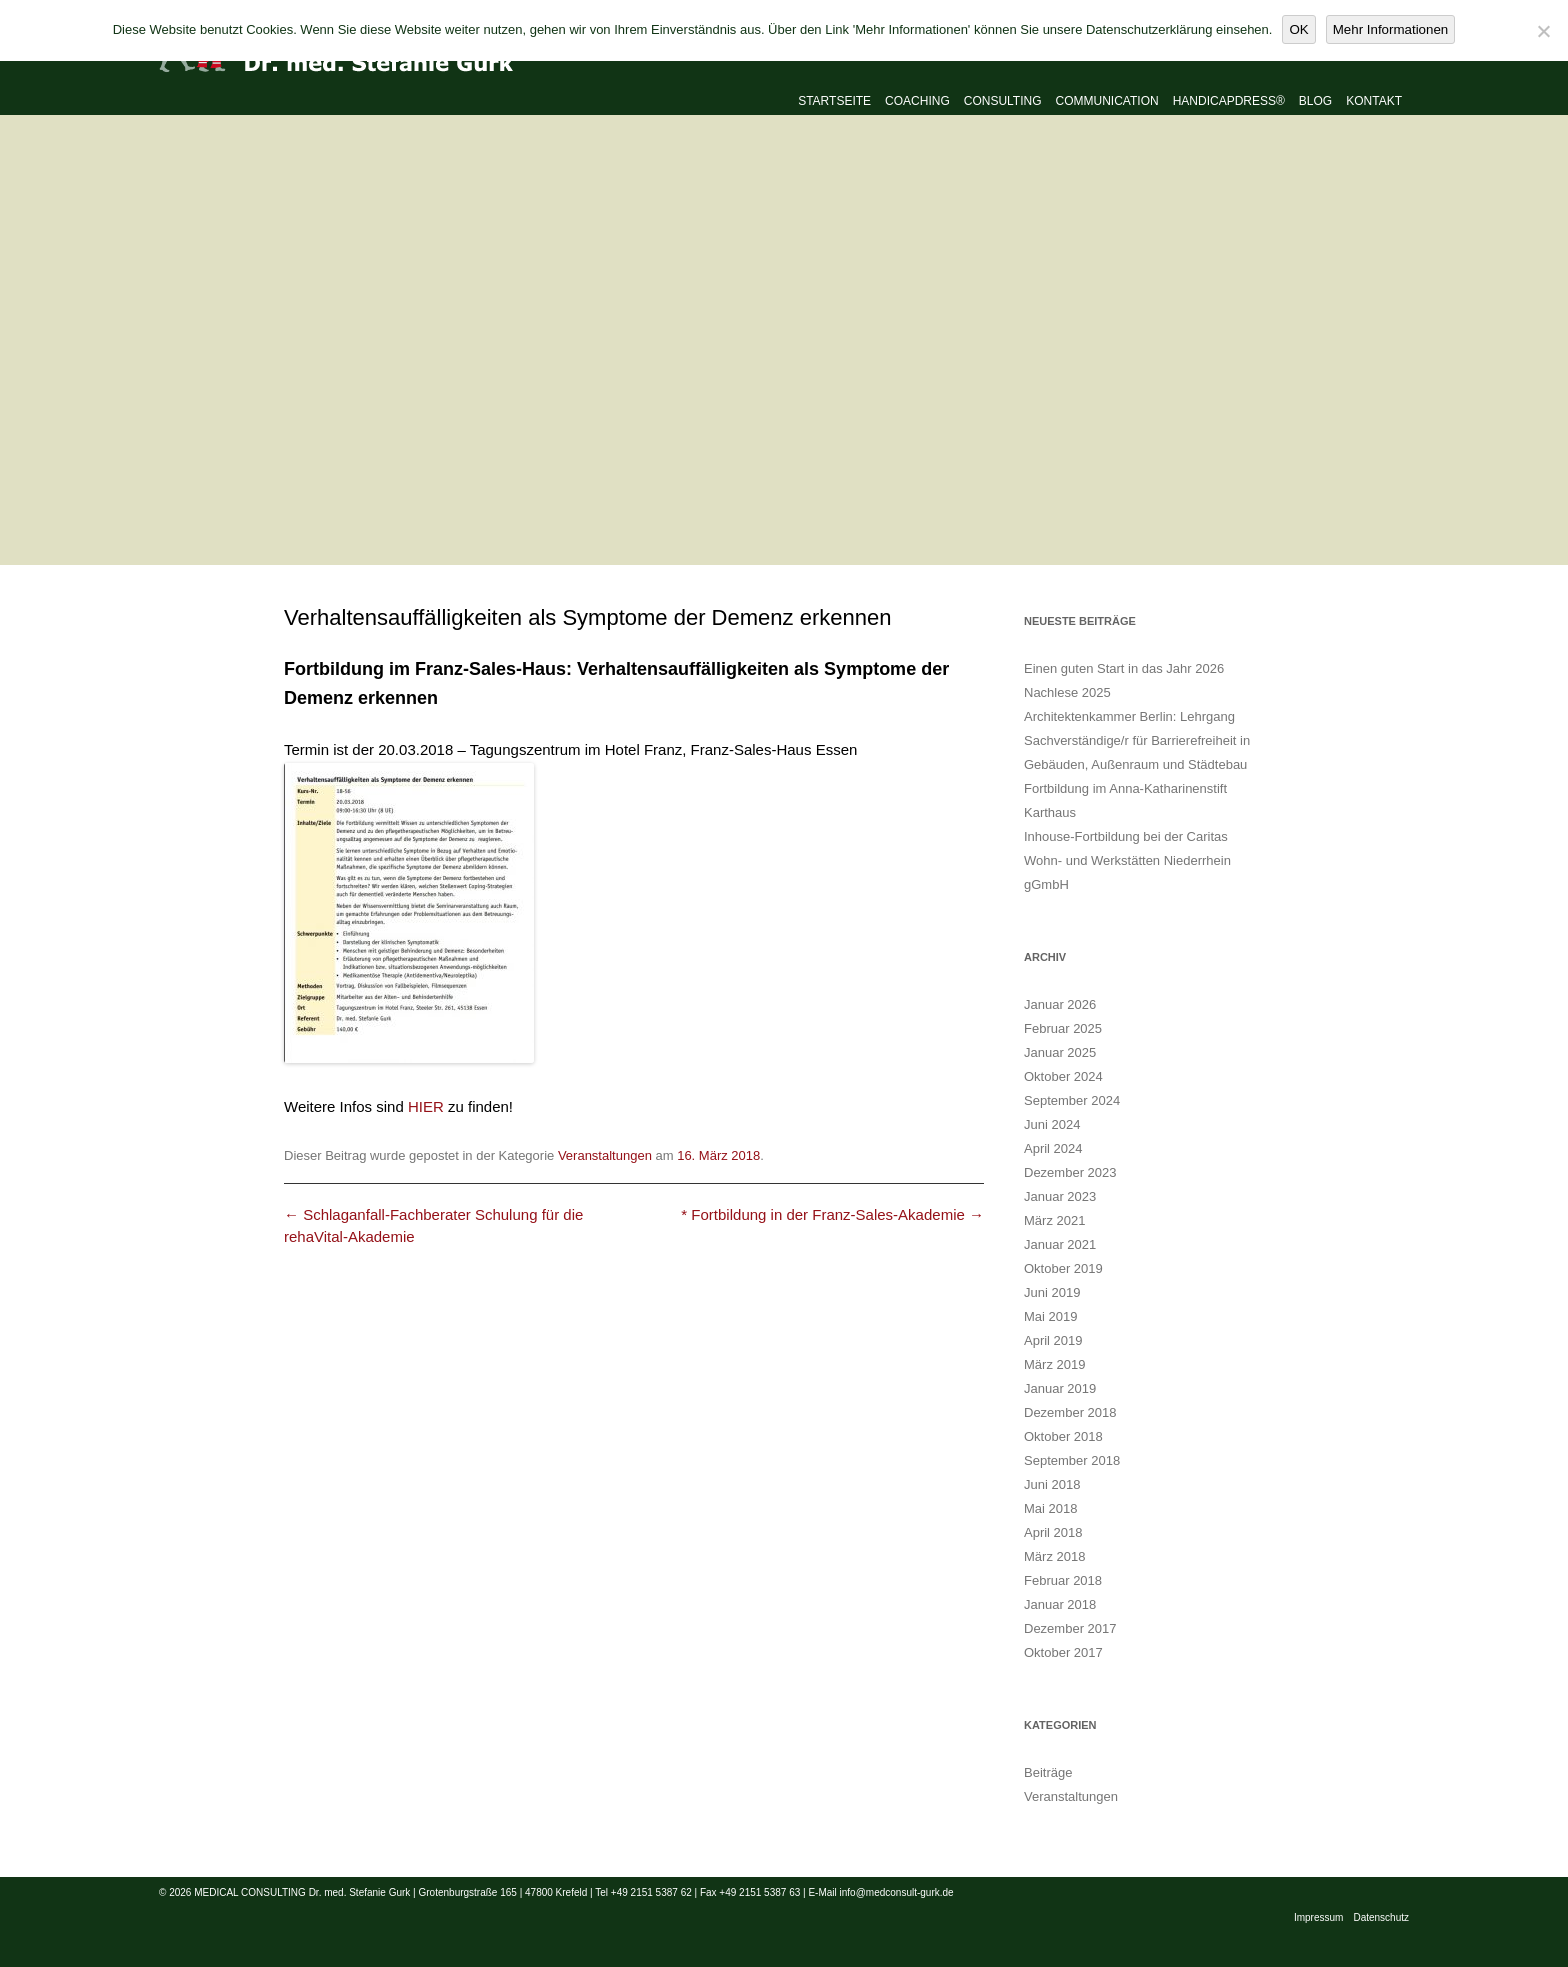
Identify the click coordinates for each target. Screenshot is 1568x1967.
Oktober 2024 (1063, 1076)
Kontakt (1374, 101)
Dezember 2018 (1070, 1412)
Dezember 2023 (1070, 1172)
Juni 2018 (1052, 1484)
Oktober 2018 (1063, 1436)
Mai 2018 (1050, 1508)
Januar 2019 (1060, 1388)
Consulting (1003, 101)
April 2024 (1053, 1148)
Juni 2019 (1052, 1292)
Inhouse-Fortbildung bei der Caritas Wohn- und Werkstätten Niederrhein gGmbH (1127, 860)
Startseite (834, 101)
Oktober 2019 (1063, 1268)
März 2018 (1054, 1556)
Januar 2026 (1060, 1004)
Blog (1315, 101)
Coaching (917, 101)
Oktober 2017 (1063, 1652)
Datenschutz (1381, 1917)
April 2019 (1053, 1340)
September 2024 (1072, 1100)
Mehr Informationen (1391, 29)
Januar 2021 (1060, 1244)
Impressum (1318, 1917)
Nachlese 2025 (1067, 692)
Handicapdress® (1229, 101)
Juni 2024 (1052, 1124)
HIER (426, 1106)
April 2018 (1053, 1532)
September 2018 (1072, 1460)
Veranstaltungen (605, 1155)
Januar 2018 (1060, 1604)
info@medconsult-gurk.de (897, 1892)
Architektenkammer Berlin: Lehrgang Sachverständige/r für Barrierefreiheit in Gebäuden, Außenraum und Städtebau (1137, 740)
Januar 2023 (1060, 1196)
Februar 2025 (1063, 1028)
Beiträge (1048, 1772)
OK (1298, 29)
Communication (1107, 101)
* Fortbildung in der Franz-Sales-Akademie (832, 1214)
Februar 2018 (1063, 1580)
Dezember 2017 (1070, 1628)
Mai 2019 (1050, 1316)
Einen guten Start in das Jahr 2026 (1124, 668)
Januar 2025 (1060, 1052)
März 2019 (1054, 1364)
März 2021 (1054, 1220)
